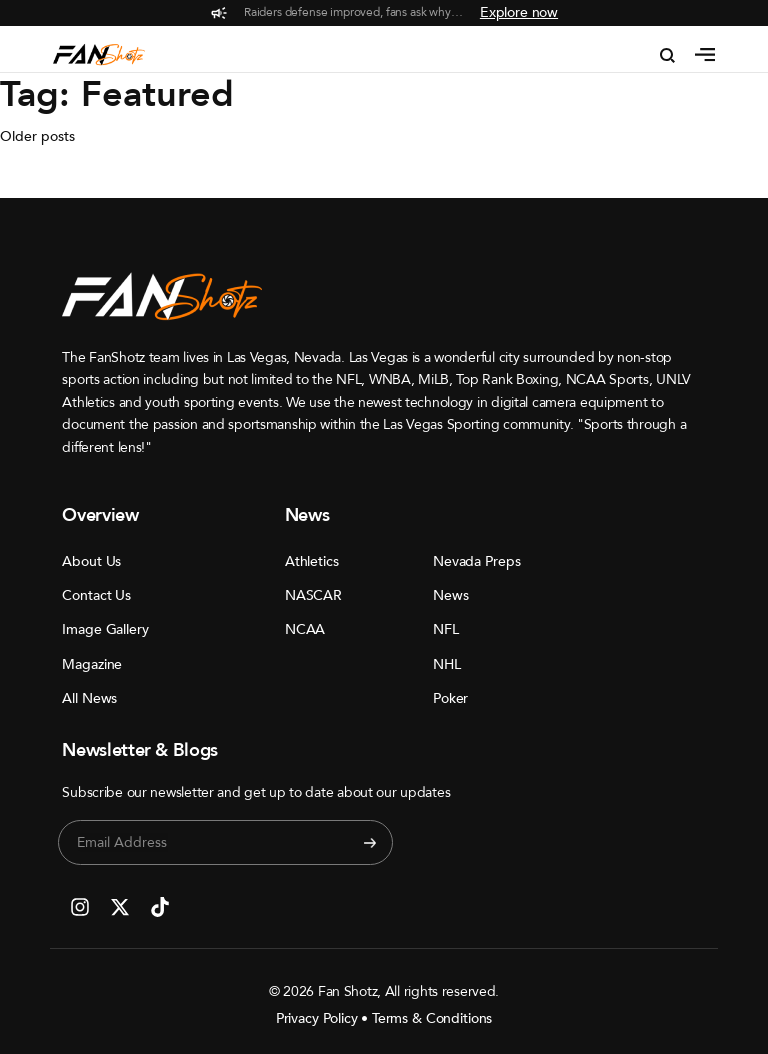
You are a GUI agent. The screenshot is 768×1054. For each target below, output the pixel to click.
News (450, 595)
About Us (91, 561)
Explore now (519, 12)
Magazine (92, 664)
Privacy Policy (317, 1018)
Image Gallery (93, 629)
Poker (450, 698)
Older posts (37, 136)
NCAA (305, 629)
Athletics (312, 561)
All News (89, 698)
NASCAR (313, 595)
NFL (446, 629)
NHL (447, 664)
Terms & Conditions (432, 1018)
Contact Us (93, 595)
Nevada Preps (476, 561)
